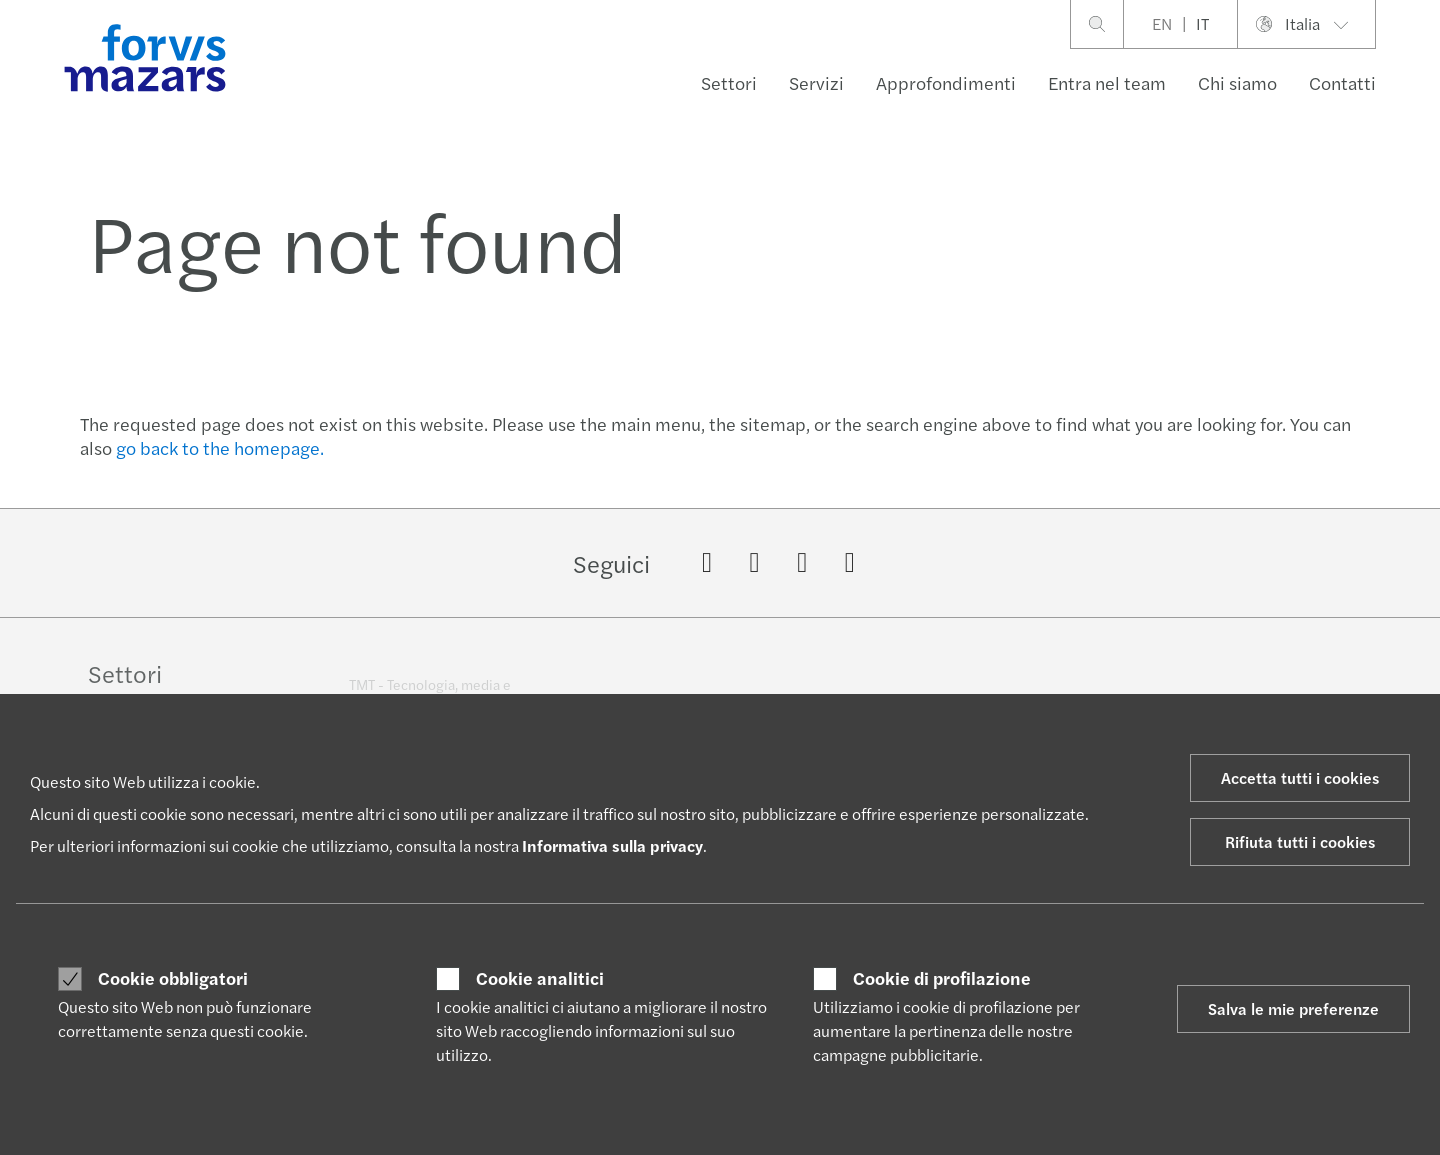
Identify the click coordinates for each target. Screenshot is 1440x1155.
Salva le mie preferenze (1293, 1008)
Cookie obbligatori (173, 978)
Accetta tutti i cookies (1300, 777)
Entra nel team (1107, 82)
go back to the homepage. (220, 447)
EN (1162, 23)
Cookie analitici (540, 978)
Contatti (1342, 82)
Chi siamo (1237, 82)
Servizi (816, 82)
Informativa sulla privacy (612, 845)
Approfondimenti (946, 82)
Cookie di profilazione (942, 978)
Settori (729, 82)
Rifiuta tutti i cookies (1300, 841)
